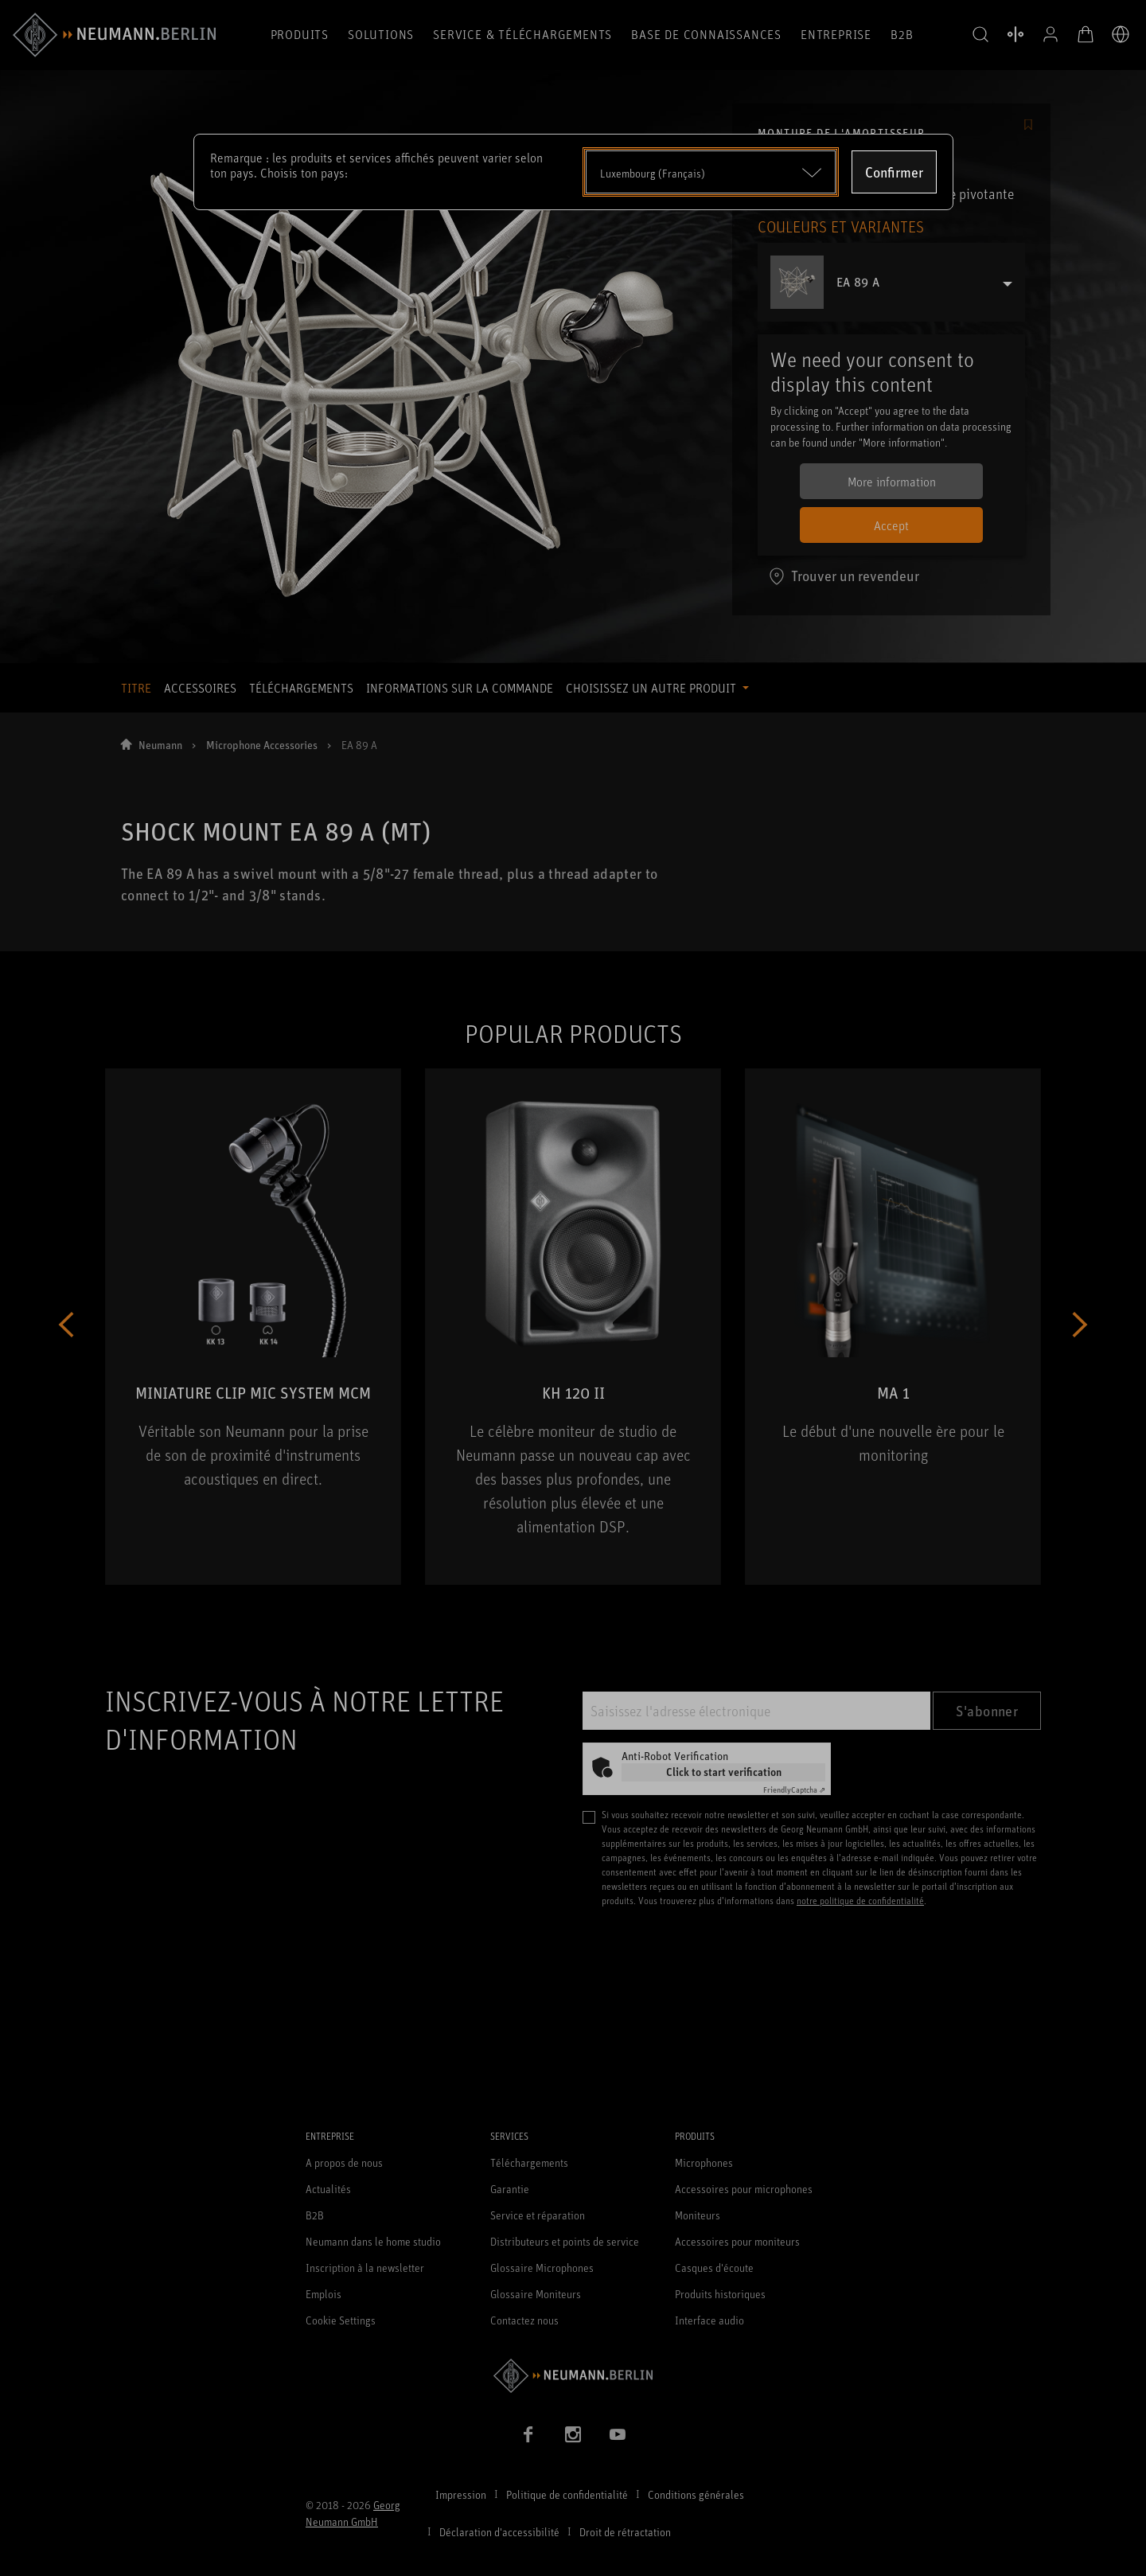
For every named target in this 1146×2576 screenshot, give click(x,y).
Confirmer (894, 172)
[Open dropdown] (711, 171)
